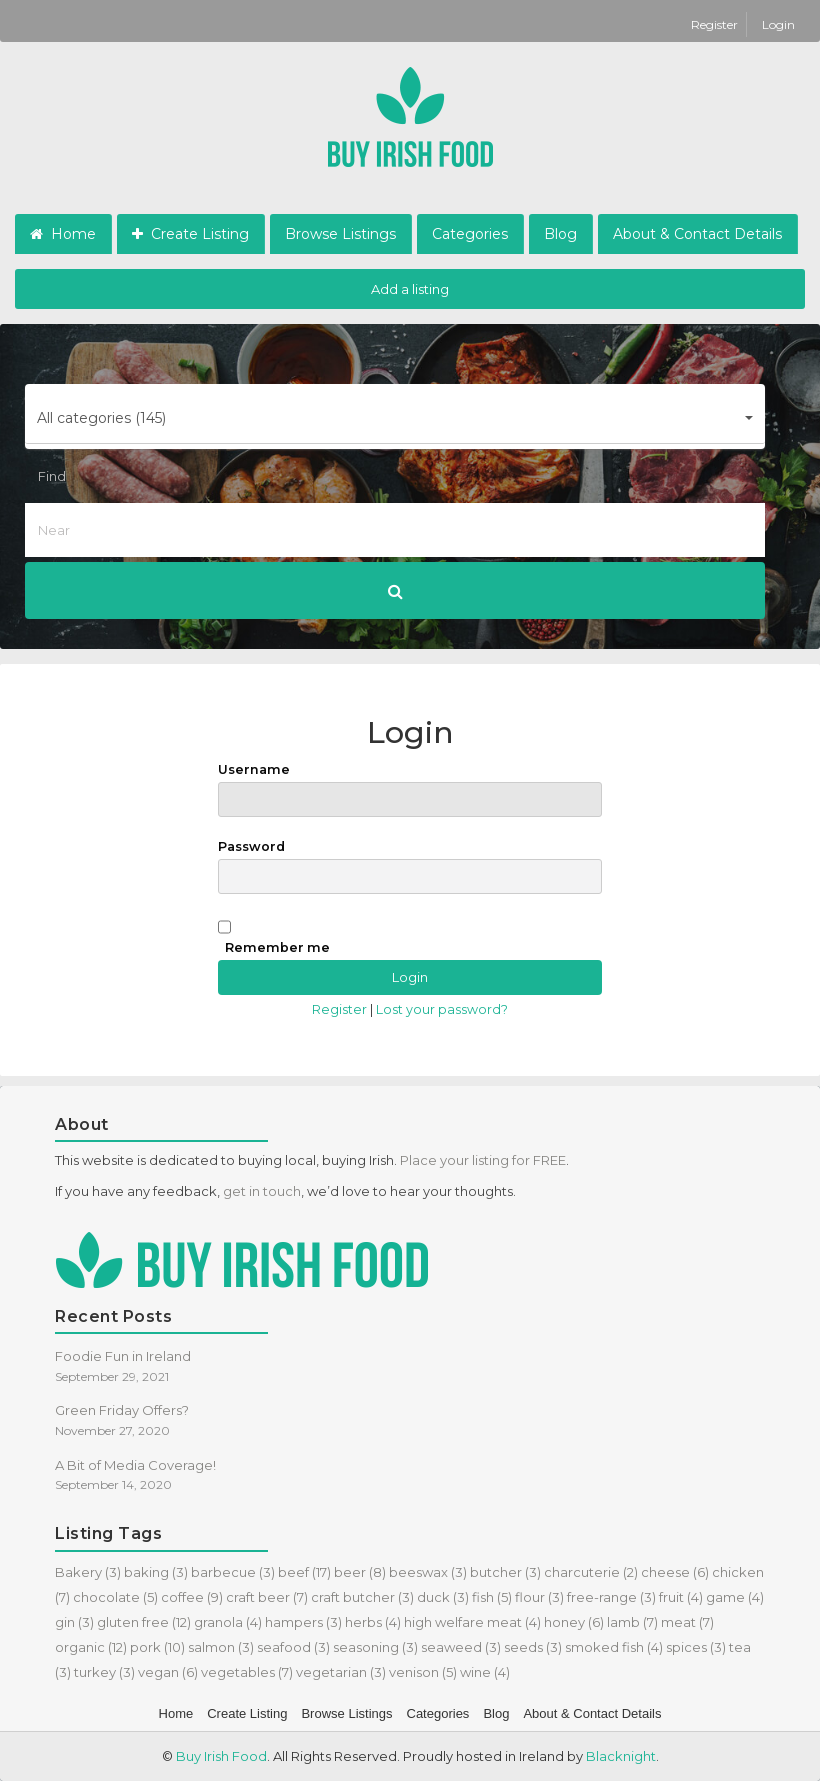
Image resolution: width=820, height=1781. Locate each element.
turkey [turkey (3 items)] (104, 1672)
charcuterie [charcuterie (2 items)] (591, 1572)
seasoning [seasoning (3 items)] (375, 1647)
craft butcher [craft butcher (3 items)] (362, 1597)
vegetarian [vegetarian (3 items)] (341, 1672)
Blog (560, 234)
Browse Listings (340, 234)
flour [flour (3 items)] (539, 1597)
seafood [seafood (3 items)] (293, 1647)
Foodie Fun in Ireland (123, 1356)
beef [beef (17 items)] (304, 1572)
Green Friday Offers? (122, 1410)
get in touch (262, 1191)
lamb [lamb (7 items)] (632, 1622)
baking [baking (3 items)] (156, 1572)
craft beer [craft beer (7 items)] (267, 1597)
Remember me (277, 947)
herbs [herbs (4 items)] (373, 1622)
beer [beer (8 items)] (360, 1572)
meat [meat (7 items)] (687, 1622)
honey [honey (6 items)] (574, 1622)
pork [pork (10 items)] (157, 1647)
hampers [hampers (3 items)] (303, 1622)
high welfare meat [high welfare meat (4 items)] (472, 1622)
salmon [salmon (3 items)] (221, 1647)
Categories (470, 234)
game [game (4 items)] (735, 1597)
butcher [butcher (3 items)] (505, 1572)
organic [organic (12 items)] (91, 1647)
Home (63, 234)
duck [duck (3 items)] (443, 1597)
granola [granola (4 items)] (228, 1622)
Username (410, 789)
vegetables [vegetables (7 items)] (247, 1672)
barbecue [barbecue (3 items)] (233, 1572)
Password (410, 866)
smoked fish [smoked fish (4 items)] (614, 1647)
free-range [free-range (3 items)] (611, 1597)
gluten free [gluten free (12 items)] (144, 1622)
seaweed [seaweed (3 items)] (461, 1647)
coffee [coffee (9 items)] (192, 1597)
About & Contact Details (697, 234)
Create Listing (190, 234)
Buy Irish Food (221, 1756)
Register (716, 24)
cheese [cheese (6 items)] (675, 1572)
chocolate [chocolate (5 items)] (115, 1597)
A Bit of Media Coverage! (135, 1465)
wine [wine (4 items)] (485, 1672)
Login (778, 24)
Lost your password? (442, 1009)
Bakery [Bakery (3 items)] (88, 1572)
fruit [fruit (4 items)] (681, 1597)
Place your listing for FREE (483, 1160)
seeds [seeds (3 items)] (533, 1647)
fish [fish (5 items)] (492, 1597)
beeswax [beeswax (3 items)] (428, 1572)
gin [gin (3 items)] (74, 1622)
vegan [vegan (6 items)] (168, 1672)
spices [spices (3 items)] (696, 1647)
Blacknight (621, 1756)
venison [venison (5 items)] (423, 1672)
